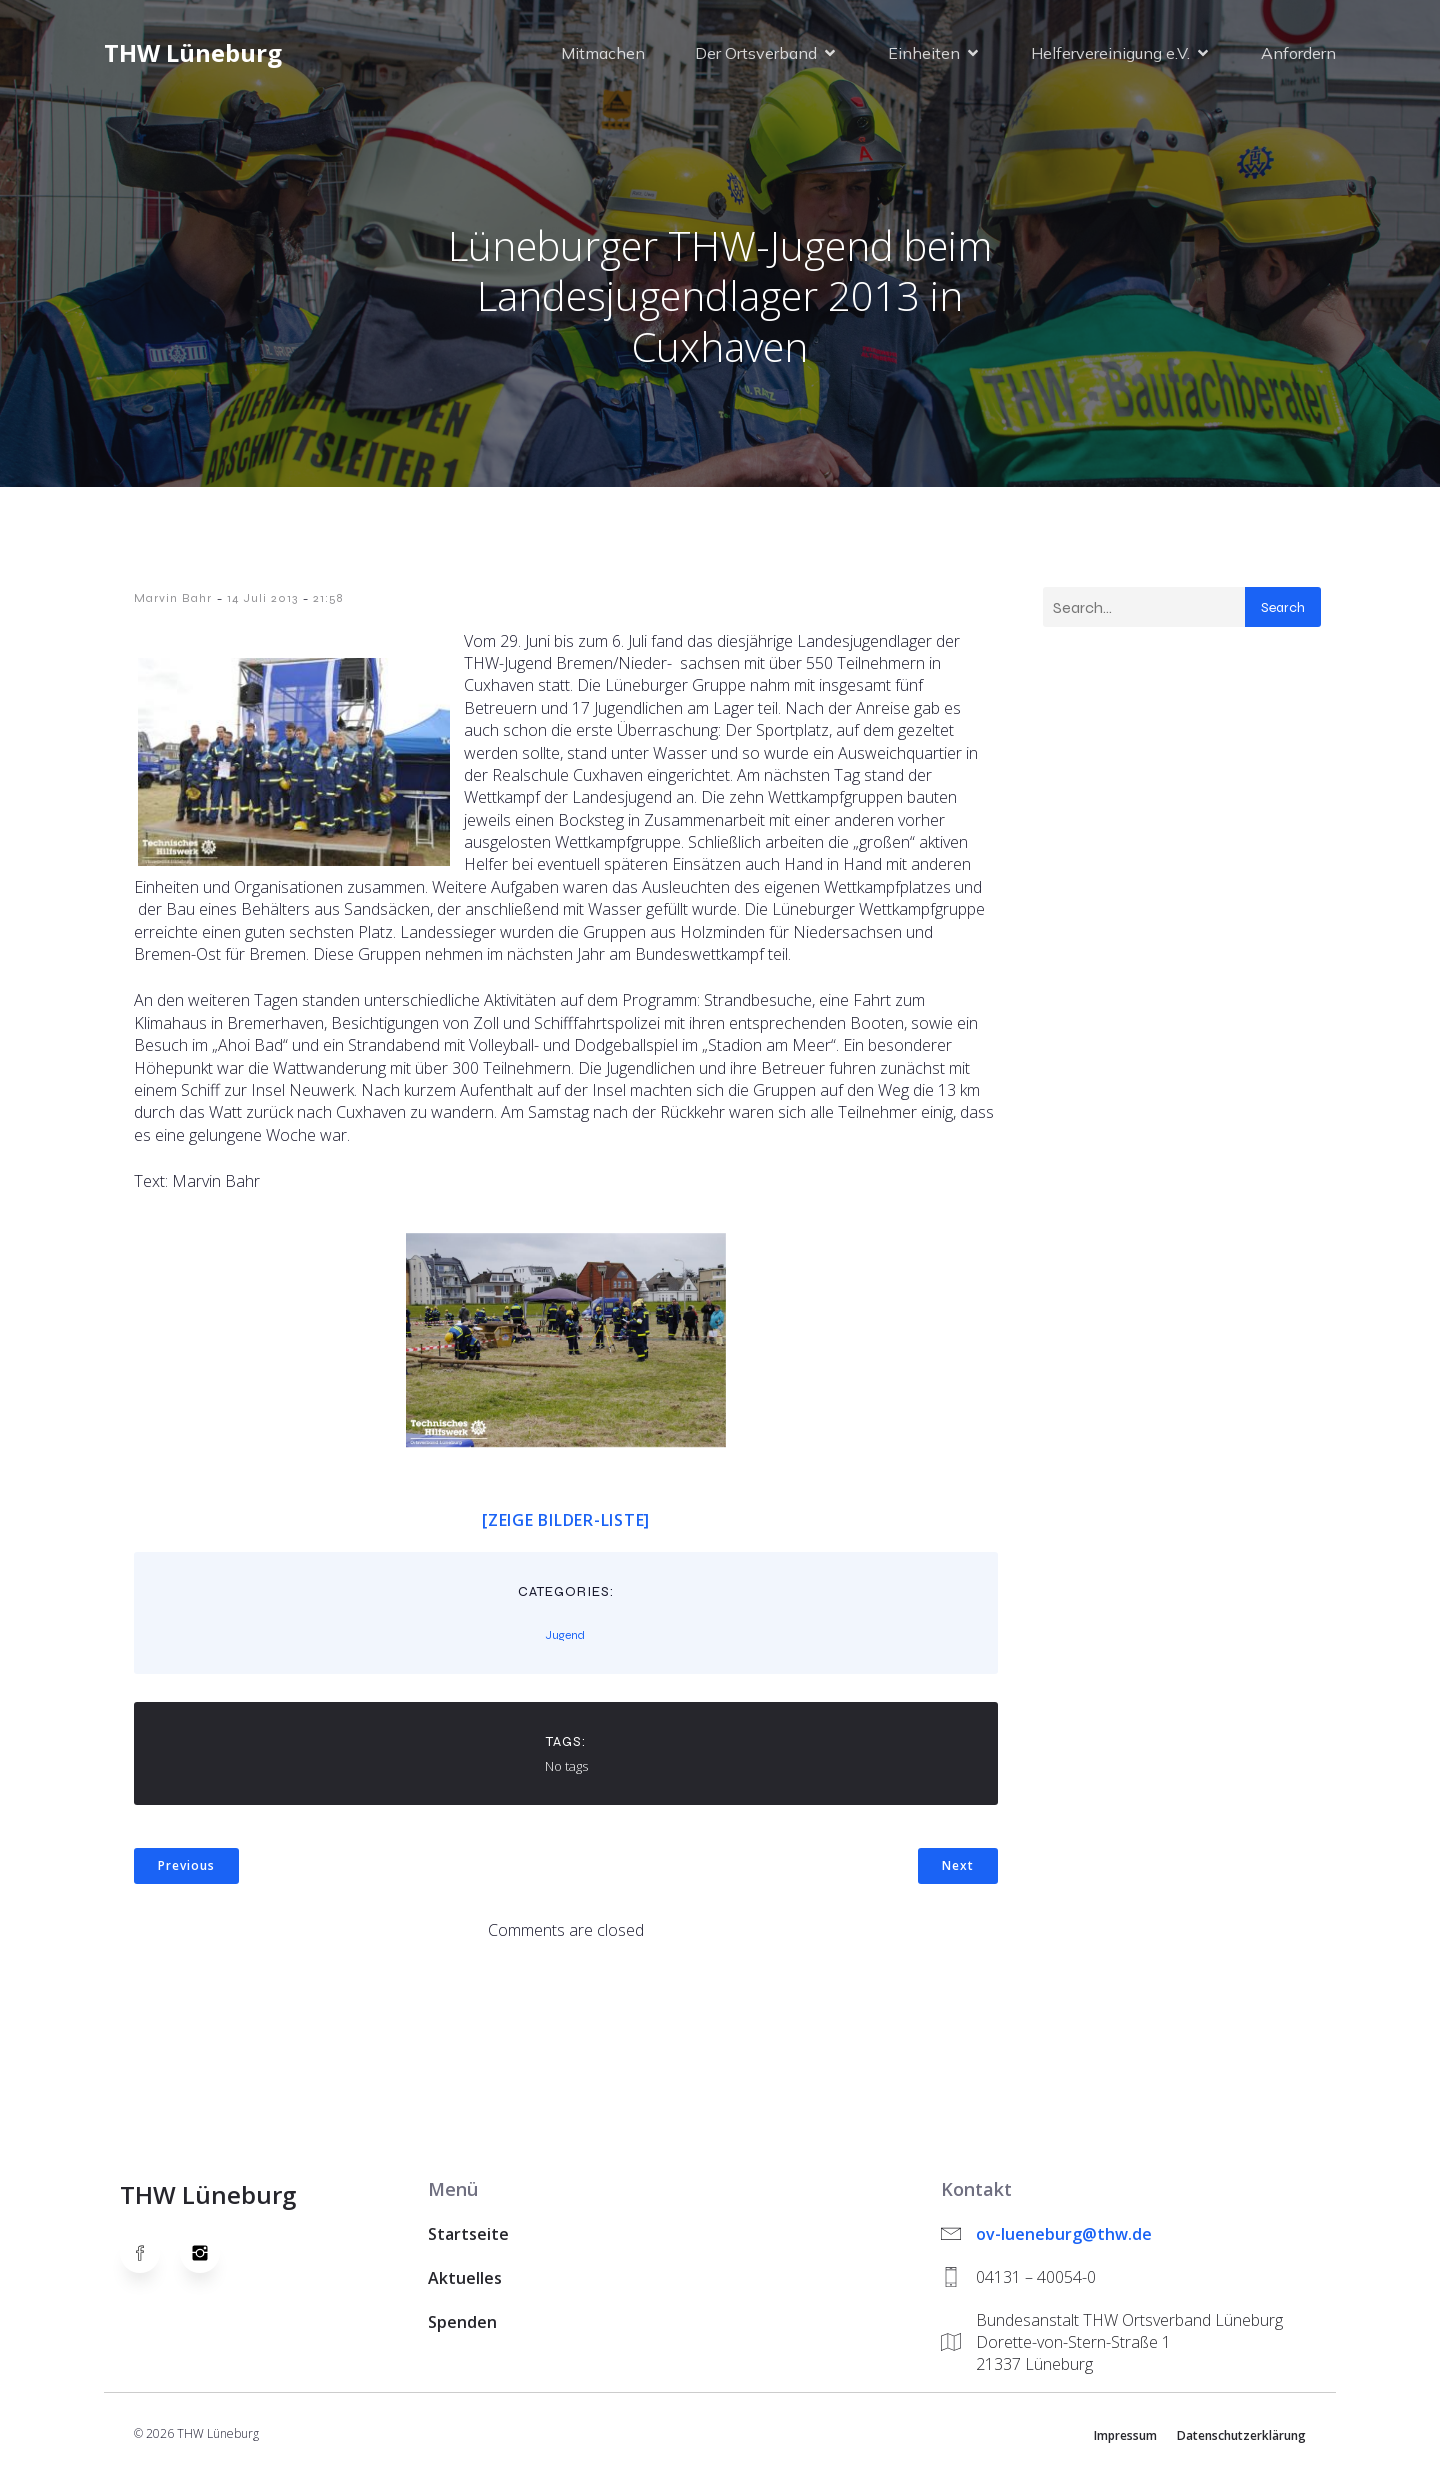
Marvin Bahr (173, 602)
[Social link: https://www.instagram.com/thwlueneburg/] (210, 2257)
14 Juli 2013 (262, 602)
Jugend (565, 1639)
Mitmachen (603, 55)
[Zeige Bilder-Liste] (566, 1524)
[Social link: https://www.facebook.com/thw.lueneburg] (150, 2257)
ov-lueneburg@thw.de (1064, 2238)
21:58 (328, 602)
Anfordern (1298, 55)
